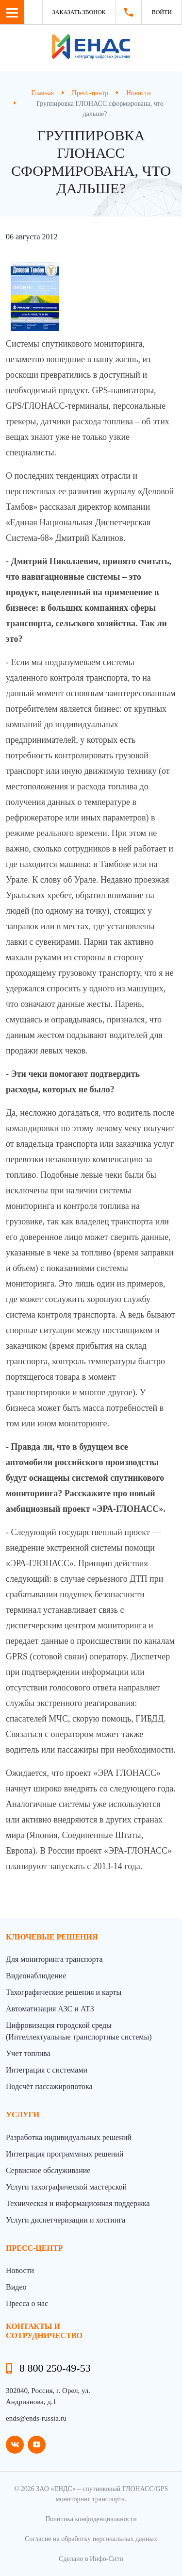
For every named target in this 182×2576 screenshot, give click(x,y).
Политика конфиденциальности (91, 2519)
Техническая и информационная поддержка (78, 2203)
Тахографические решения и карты (63, 1992)
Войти (162, 12)
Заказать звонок (79, 12)
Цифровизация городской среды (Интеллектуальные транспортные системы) (78, 2031)
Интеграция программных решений (64, 2154)
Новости (20, 2270)
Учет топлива (28, 2053)
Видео (16, 2287)
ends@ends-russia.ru (36, 2418)
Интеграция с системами (46, 2070)
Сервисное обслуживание (48, 2170)
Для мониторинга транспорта (54, 1959)
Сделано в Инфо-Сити (91, 2558)
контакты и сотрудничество (44, 2331)
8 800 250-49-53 (55, 2368)
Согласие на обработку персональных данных (91, 2539)
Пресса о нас (27, 2303)
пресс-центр (34, 2248)
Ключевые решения (52, 1937)
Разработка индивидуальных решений (69, 2137)
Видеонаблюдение (36, 1976)
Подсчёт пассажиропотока (49, 2086)
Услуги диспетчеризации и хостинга (65, 2220)
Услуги (22, 2114)
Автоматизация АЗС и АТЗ (50, 2009)
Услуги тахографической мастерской (66, 2187)
